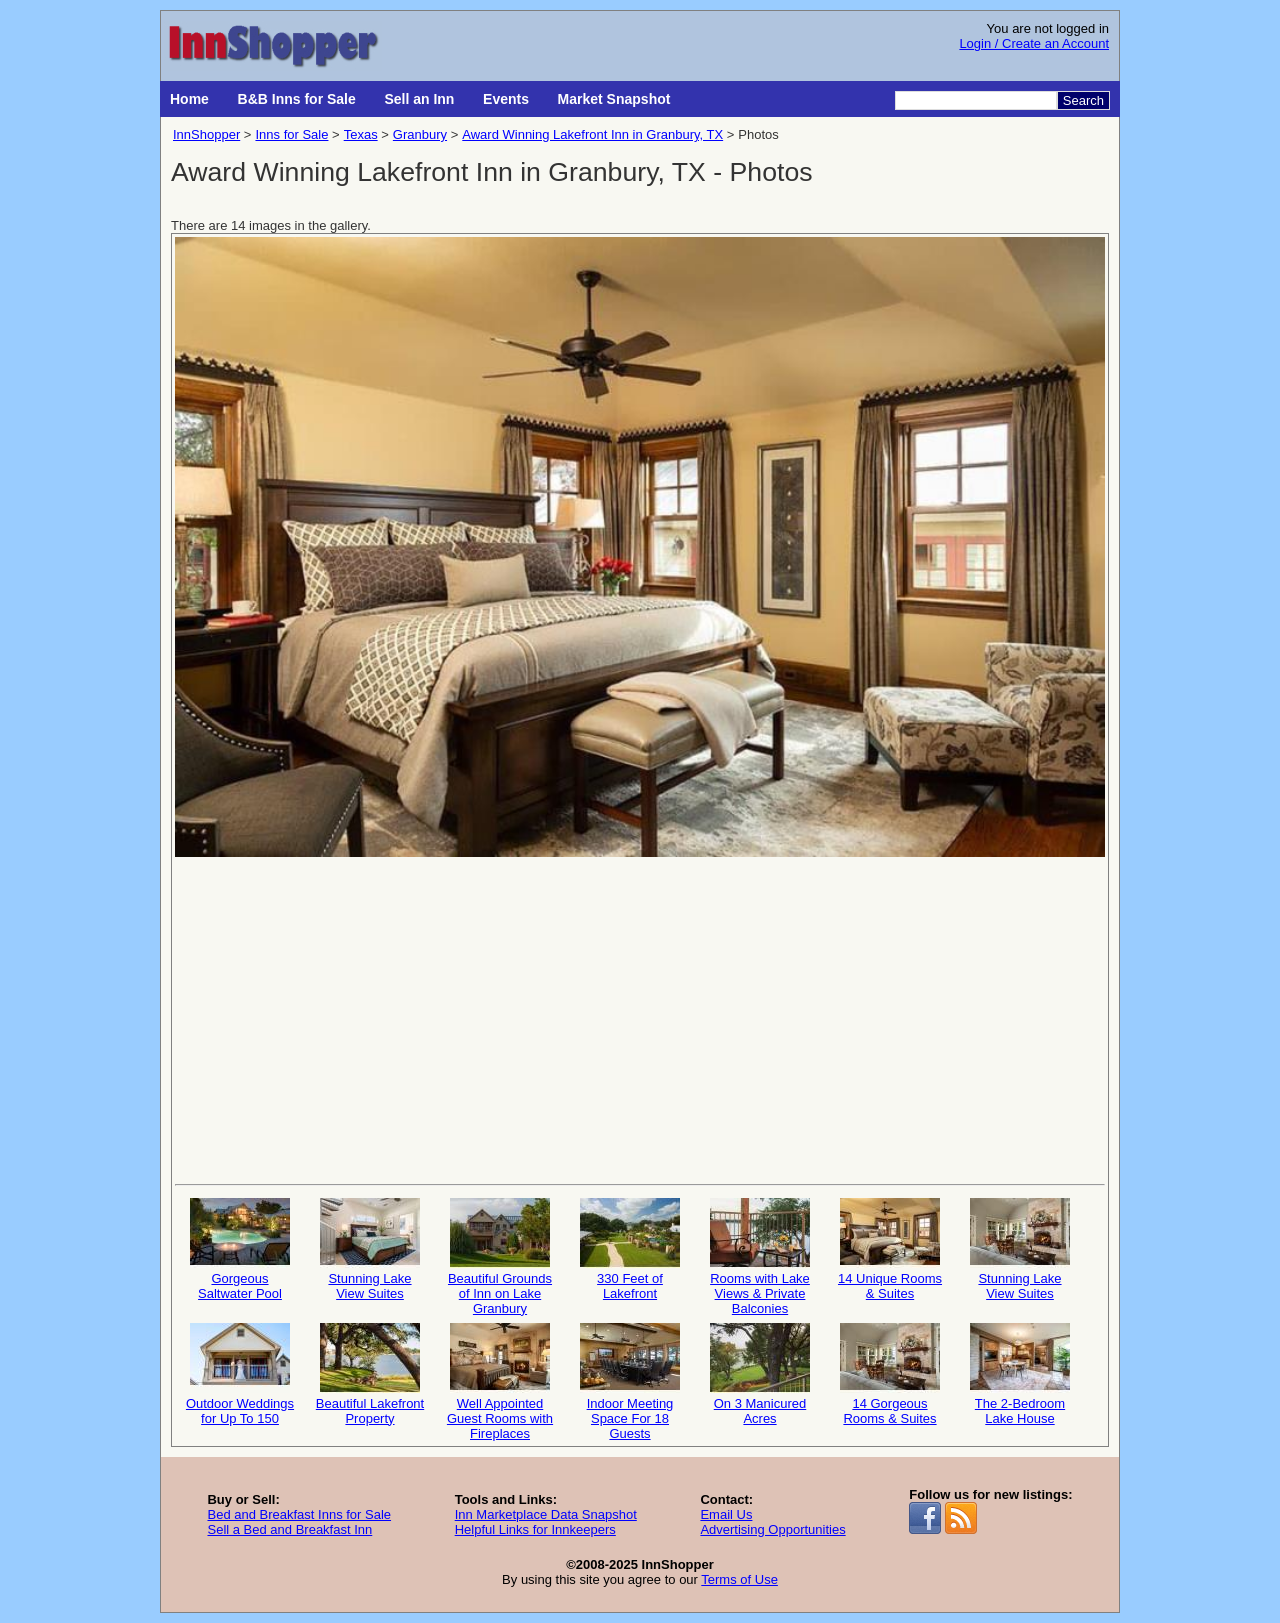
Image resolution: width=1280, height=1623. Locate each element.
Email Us (726, 1514)
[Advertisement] (640, 1019)
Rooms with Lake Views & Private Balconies (760, 1255)
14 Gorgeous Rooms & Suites (890, 1374)
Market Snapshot (614, 99)
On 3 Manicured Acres (760, 1374)
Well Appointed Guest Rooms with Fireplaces (500, 1380)
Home (189, 99)
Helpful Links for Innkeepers (535, 1529)
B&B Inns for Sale (297, 99)
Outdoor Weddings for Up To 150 (240, 1374)
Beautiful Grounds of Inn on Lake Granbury (500, 1255)
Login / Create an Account (1034, 43)
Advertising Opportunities (772, 1529)
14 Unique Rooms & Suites (890, 1249)
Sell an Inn (419, 99)
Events (506, 99)
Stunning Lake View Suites (370, 1249)
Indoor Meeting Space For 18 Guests (630, 1380)
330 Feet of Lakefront (630, 1249)
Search (1083, 100)
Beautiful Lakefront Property (370, 1374)
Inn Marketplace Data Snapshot (546, 1514)
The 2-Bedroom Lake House (1020, 1374)
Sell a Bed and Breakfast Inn (289, 1529)
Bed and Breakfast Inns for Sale (299, 1514)
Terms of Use (739, 1579)
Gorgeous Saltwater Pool (240, 1249)
